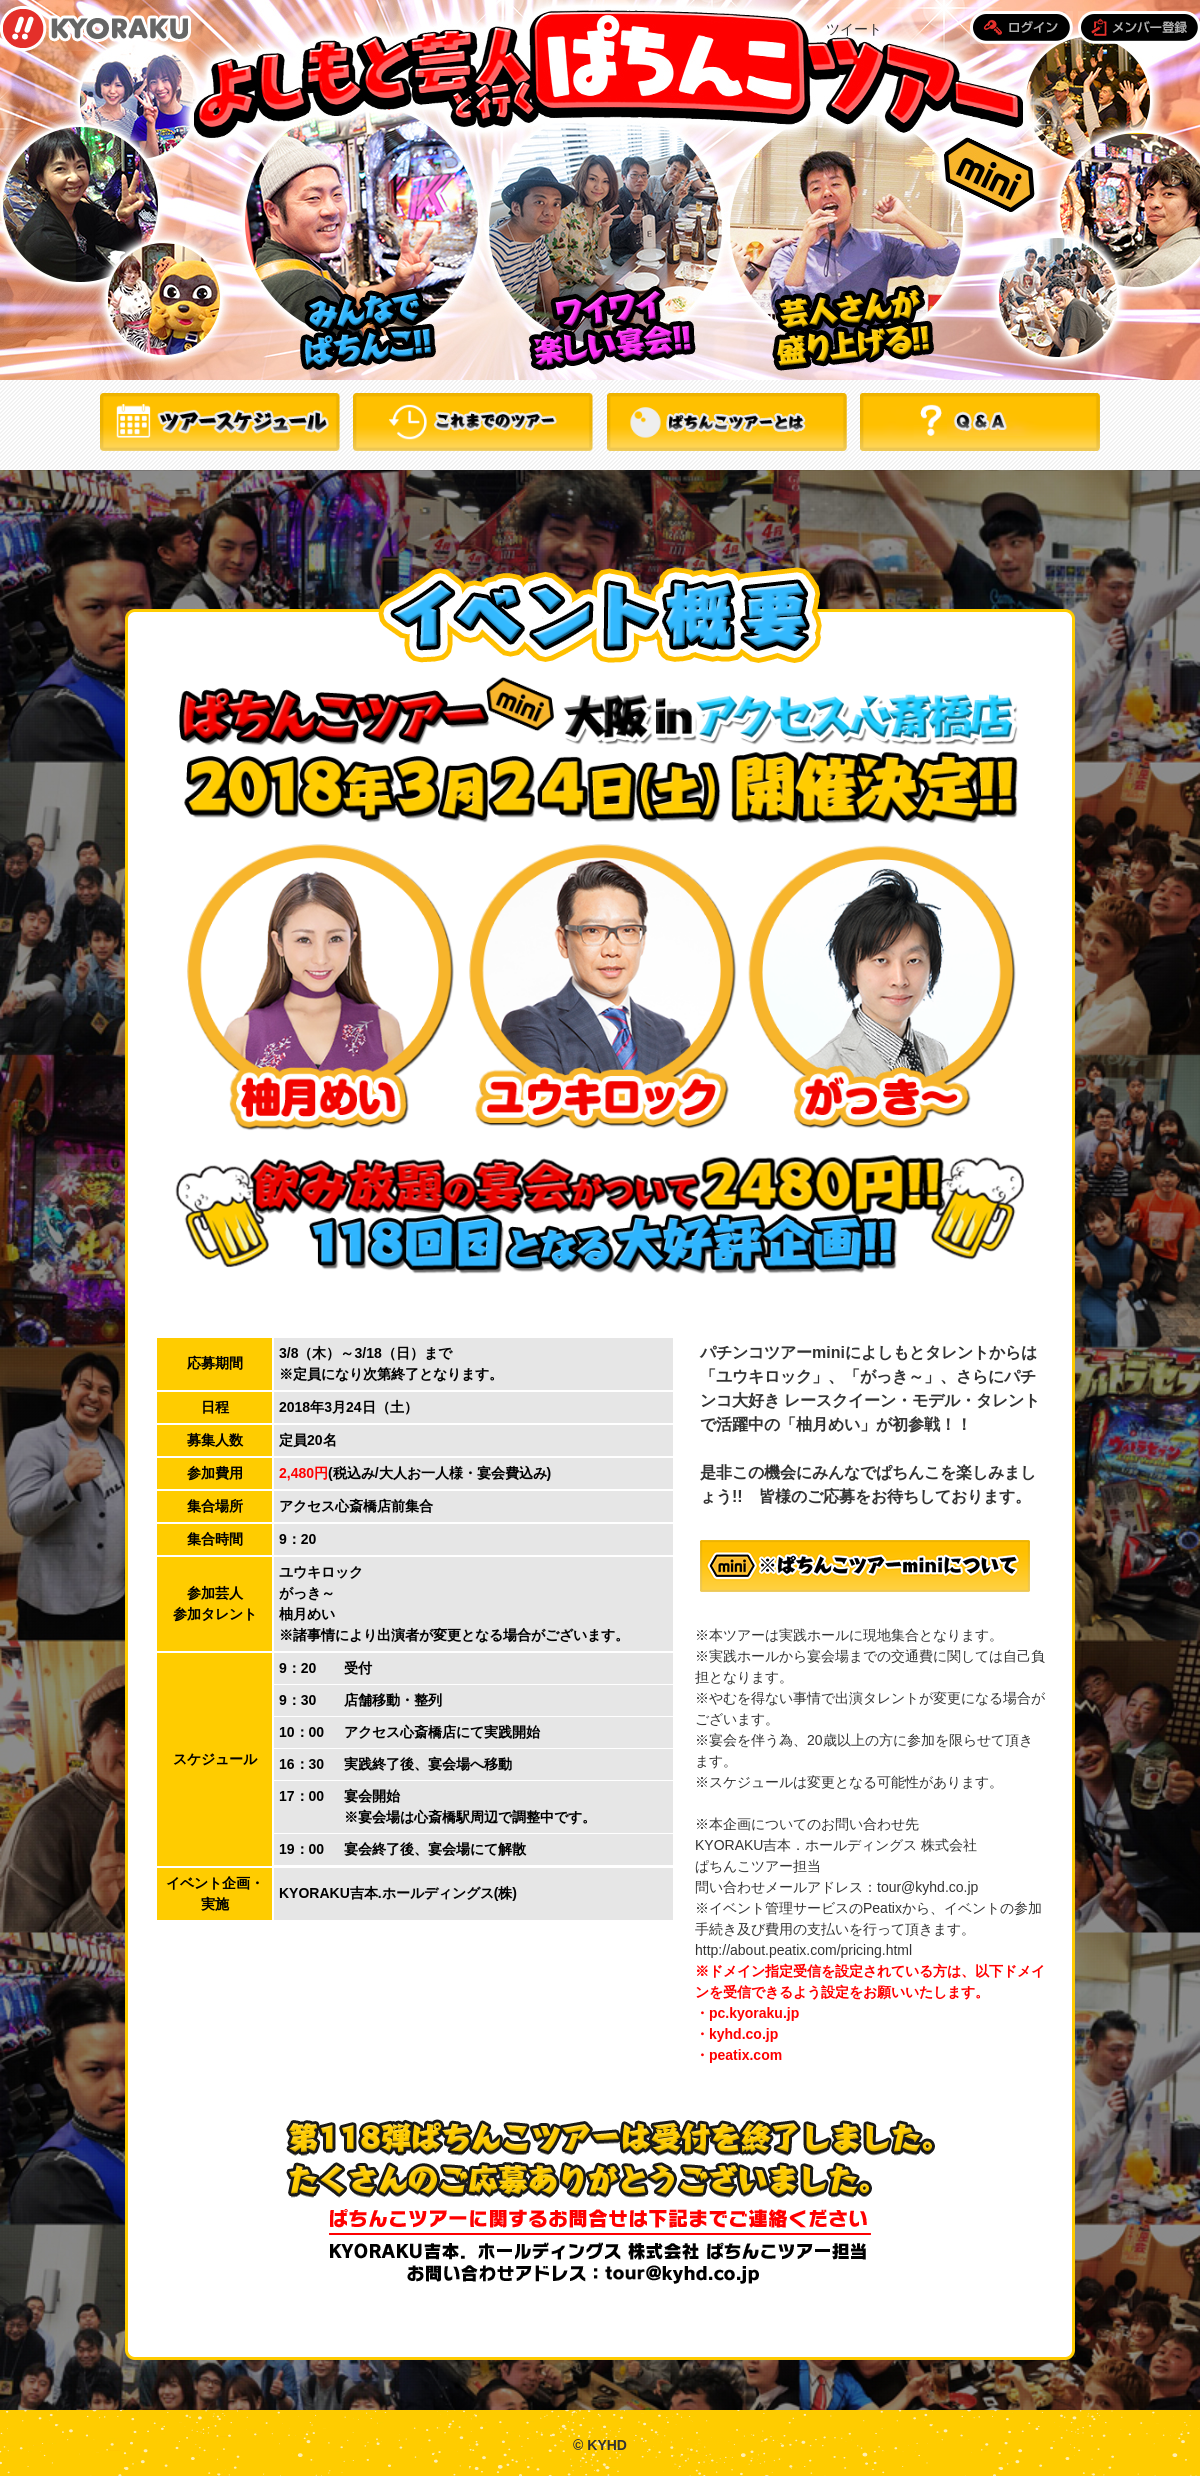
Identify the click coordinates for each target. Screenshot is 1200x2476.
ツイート (854, 29)
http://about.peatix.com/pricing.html (803, 1950)
